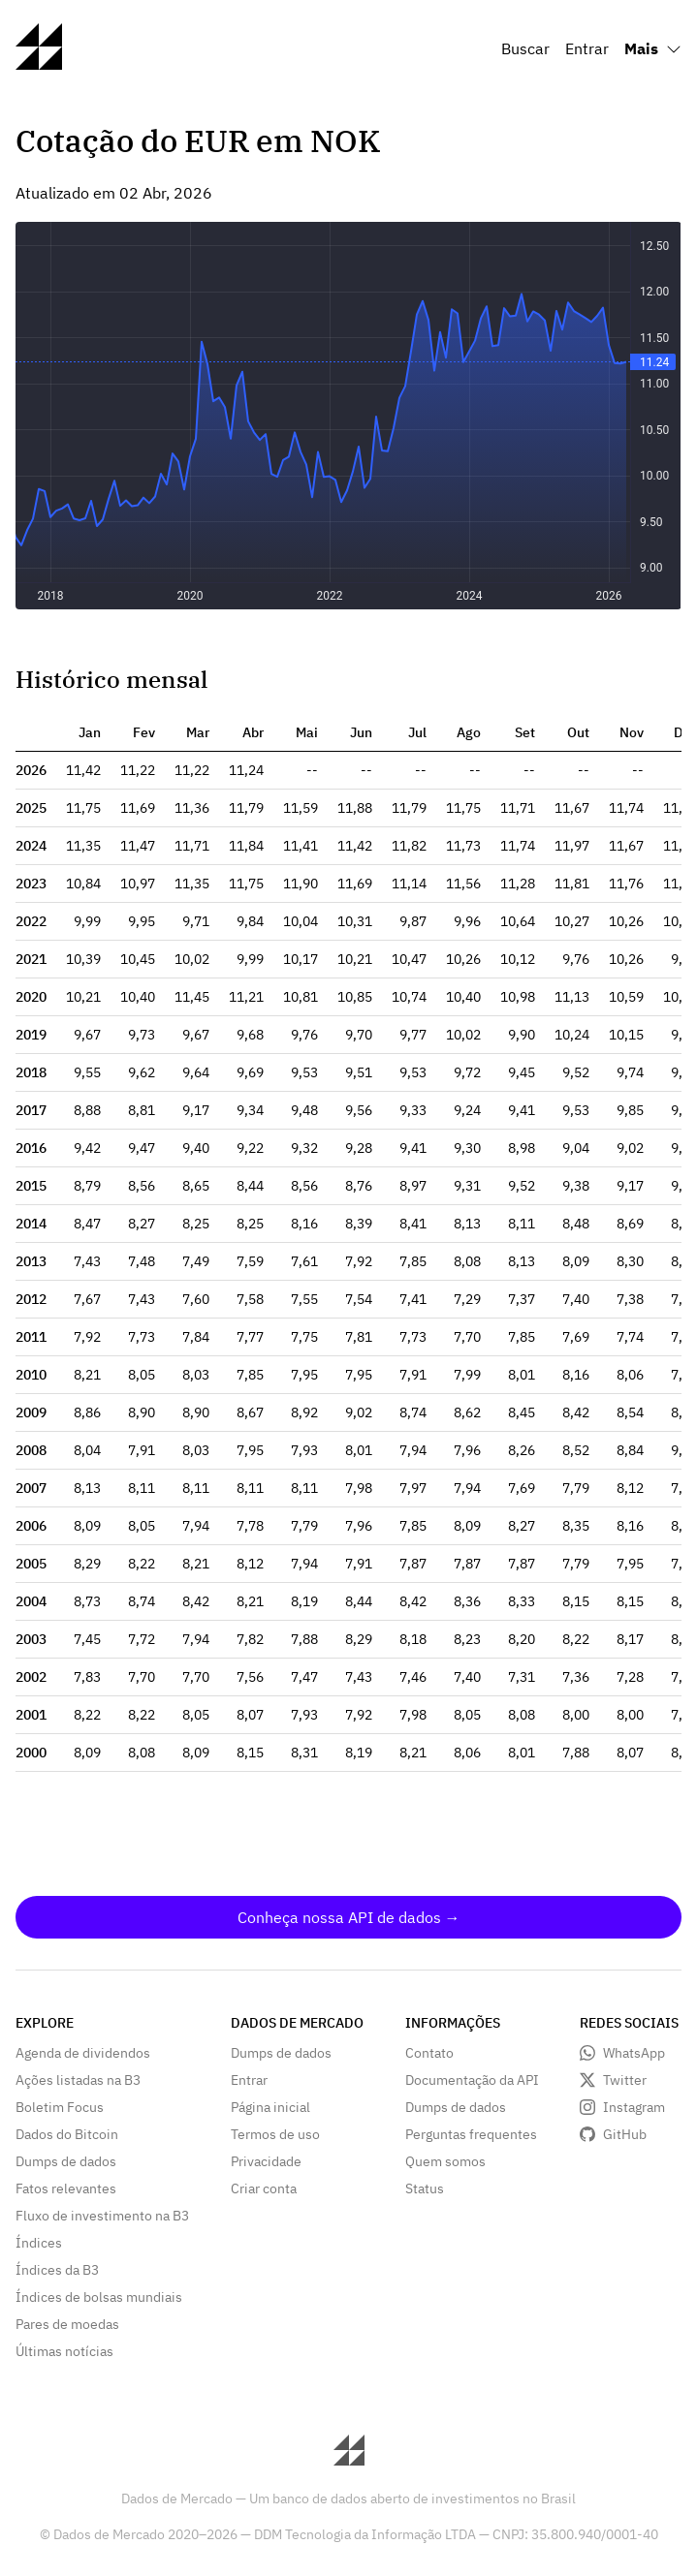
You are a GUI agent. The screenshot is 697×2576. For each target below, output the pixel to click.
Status (424, 2188)
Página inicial (270, 2107)
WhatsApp (634, 2053)
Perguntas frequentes (471, 2134)
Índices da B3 (57, 2270)
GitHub (625, 2134)
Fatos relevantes (66, 2188)
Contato (429, 2053)
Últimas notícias (64, 2351)
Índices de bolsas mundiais (99, 2297)
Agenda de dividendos (83, 2053)
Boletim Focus (60, 2107)
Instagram (634, 2107)
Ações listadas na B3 (78, 2080)
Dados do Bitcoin (67, 2134)
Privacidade (266, 2161)
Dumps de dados (66, 2161)
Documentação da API (472, 2080)
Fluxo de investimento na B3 (102, 2215)
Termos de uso (275, 2134)
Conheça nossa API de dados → (349, 1917)
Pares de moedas (67, 2324)
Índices (39, 2242)
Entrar (587, 48)
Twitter (625, 2080)
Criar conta (264, 2188)
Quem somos (445, 2161)
